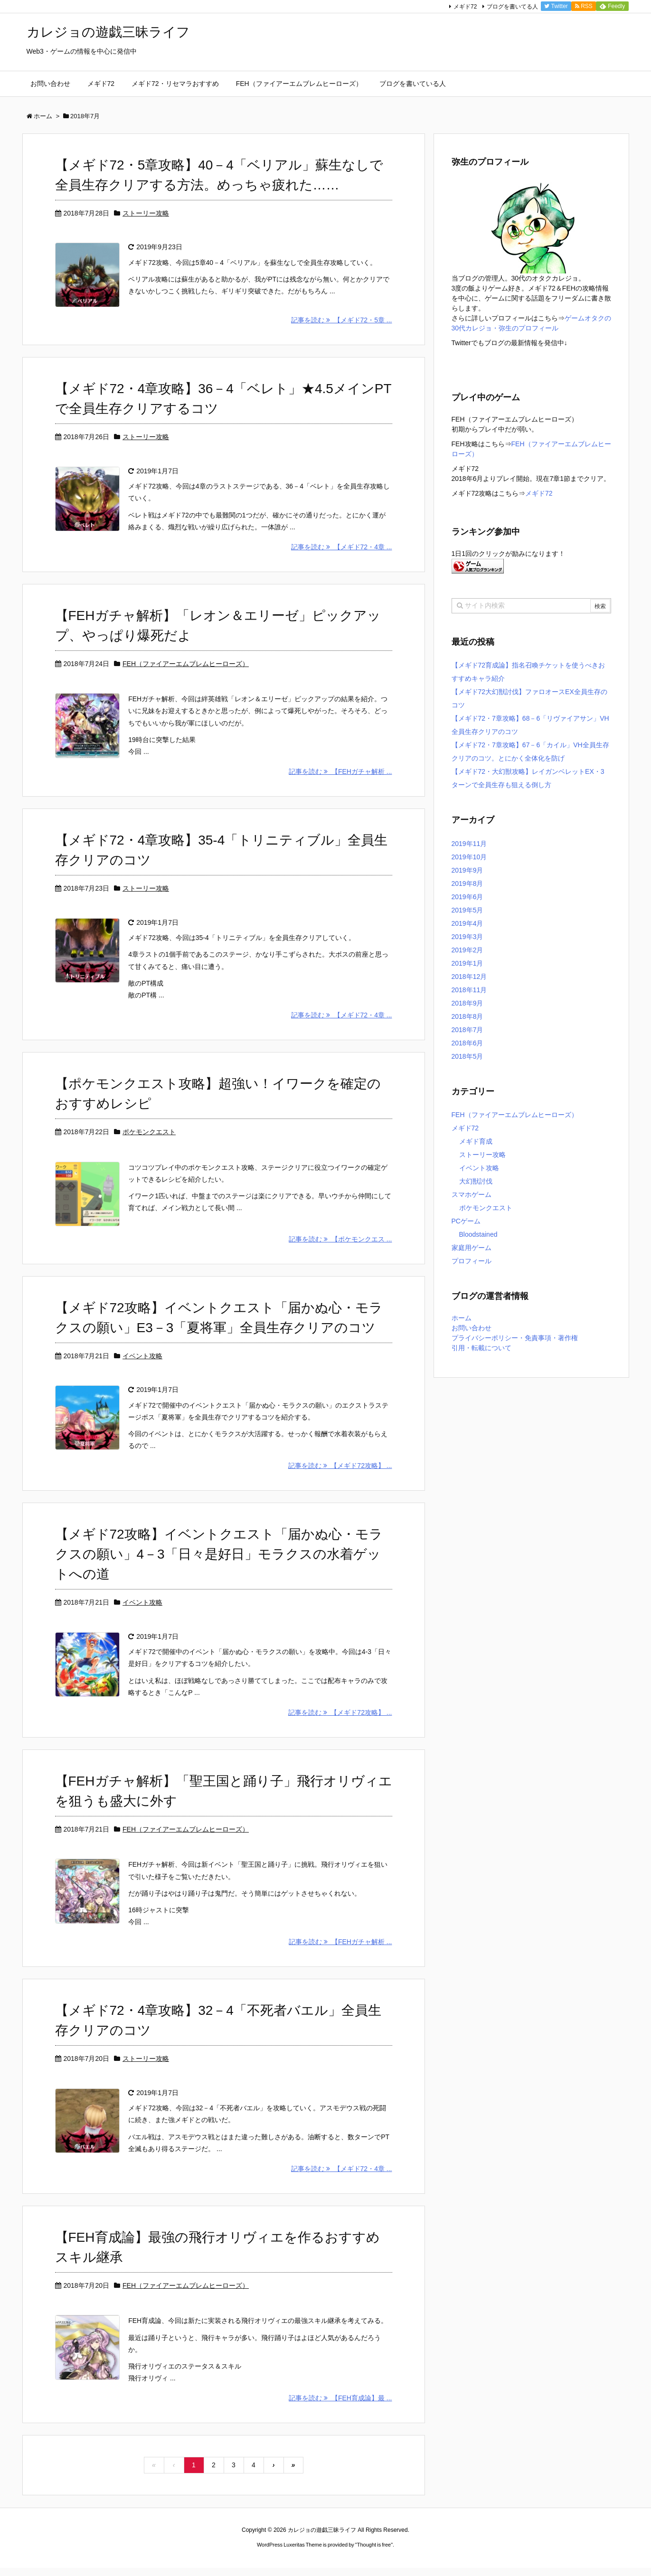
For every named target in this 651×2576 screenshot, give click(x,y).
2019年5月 (467, 910)
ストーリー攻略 (146, 213)
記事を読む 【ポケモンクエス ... (340, 1256)
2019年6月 (467, 897)
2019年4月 (467, 923)
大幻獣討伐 (475, 1181)
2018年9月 (467, 1003)
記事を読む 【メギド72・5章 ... (341, 325)
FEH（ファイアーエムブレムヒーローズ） (186, 671)
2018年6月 (467, 1043)
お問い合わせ (471, 1328)
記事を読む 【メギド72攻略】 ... (340, 1485)
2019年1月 (467, 963)
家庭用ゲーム (471, 1247)
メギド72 (465, 6)
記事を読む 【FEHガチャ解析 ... (340, 783)
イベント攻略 (142, 1372)
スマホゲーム (471, 1194)
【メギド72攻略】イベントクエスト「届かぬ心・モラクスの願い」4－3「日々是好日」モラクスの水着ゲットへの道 (219, 1573)
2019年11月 (469, 843)
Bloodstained (478, 1234)
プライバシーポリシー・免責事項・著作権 (515, 1338)
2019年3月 (467, 936)
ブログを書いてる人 (512, 6)
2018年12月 (469, 976)
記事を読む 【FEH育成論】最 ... (340, 2433)
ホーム (462, 1318)
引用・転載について (481, 1348)
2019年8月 (467, 883)
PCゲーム (466, 1221)
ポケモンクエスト (149, 1143)
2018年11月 (469, 990)
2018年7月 (467, 1030)
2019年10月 (469, 857)
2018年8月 (467, 1016)
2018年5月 (467, 1056)
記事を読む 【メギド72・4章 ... (341, 554)
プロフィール (471, 1261)
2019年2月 (467, 950)
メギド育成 (475, 1141)
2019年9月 (467, 870)
